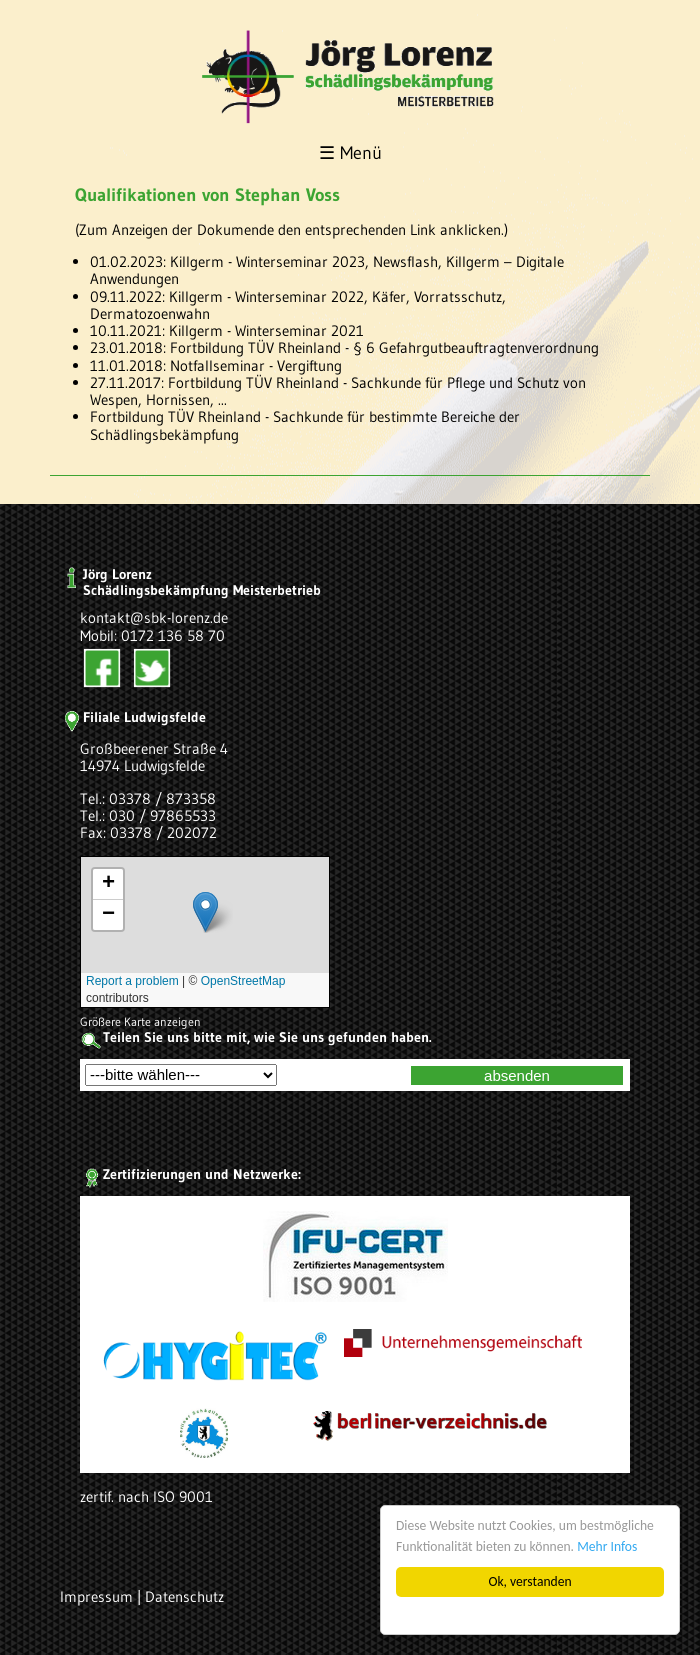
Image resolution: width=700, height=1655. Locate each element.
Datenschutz (184, 1596)
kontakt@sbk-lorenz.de (154, 617)
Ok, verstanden (530, 1581)
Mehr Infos (607, 1546)
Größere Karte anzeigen (140, 1021)
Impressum (96, 1596)
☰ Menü (350, 153)
